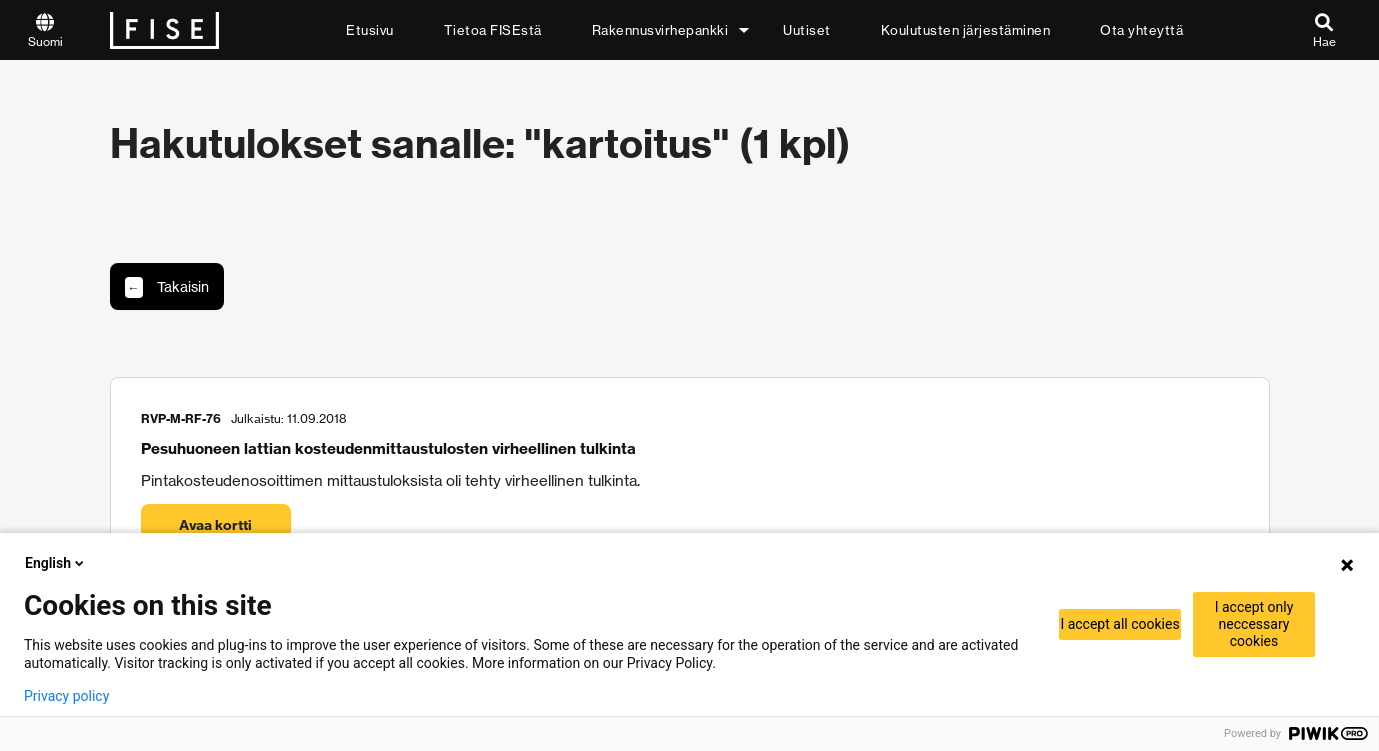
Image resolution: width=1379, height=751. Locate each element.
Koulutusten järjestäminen (966, 30)
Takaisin (167, 287)
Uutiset (807, 30)
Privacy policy (66, 696)
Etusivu (370, 30)
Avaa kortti (215, 525)
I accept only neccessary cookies (1254, 624)
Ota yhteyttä (1141, 30)
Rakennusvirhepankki (660, 30)
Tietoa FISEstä (493, 30)
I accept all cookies (1119, 624)
